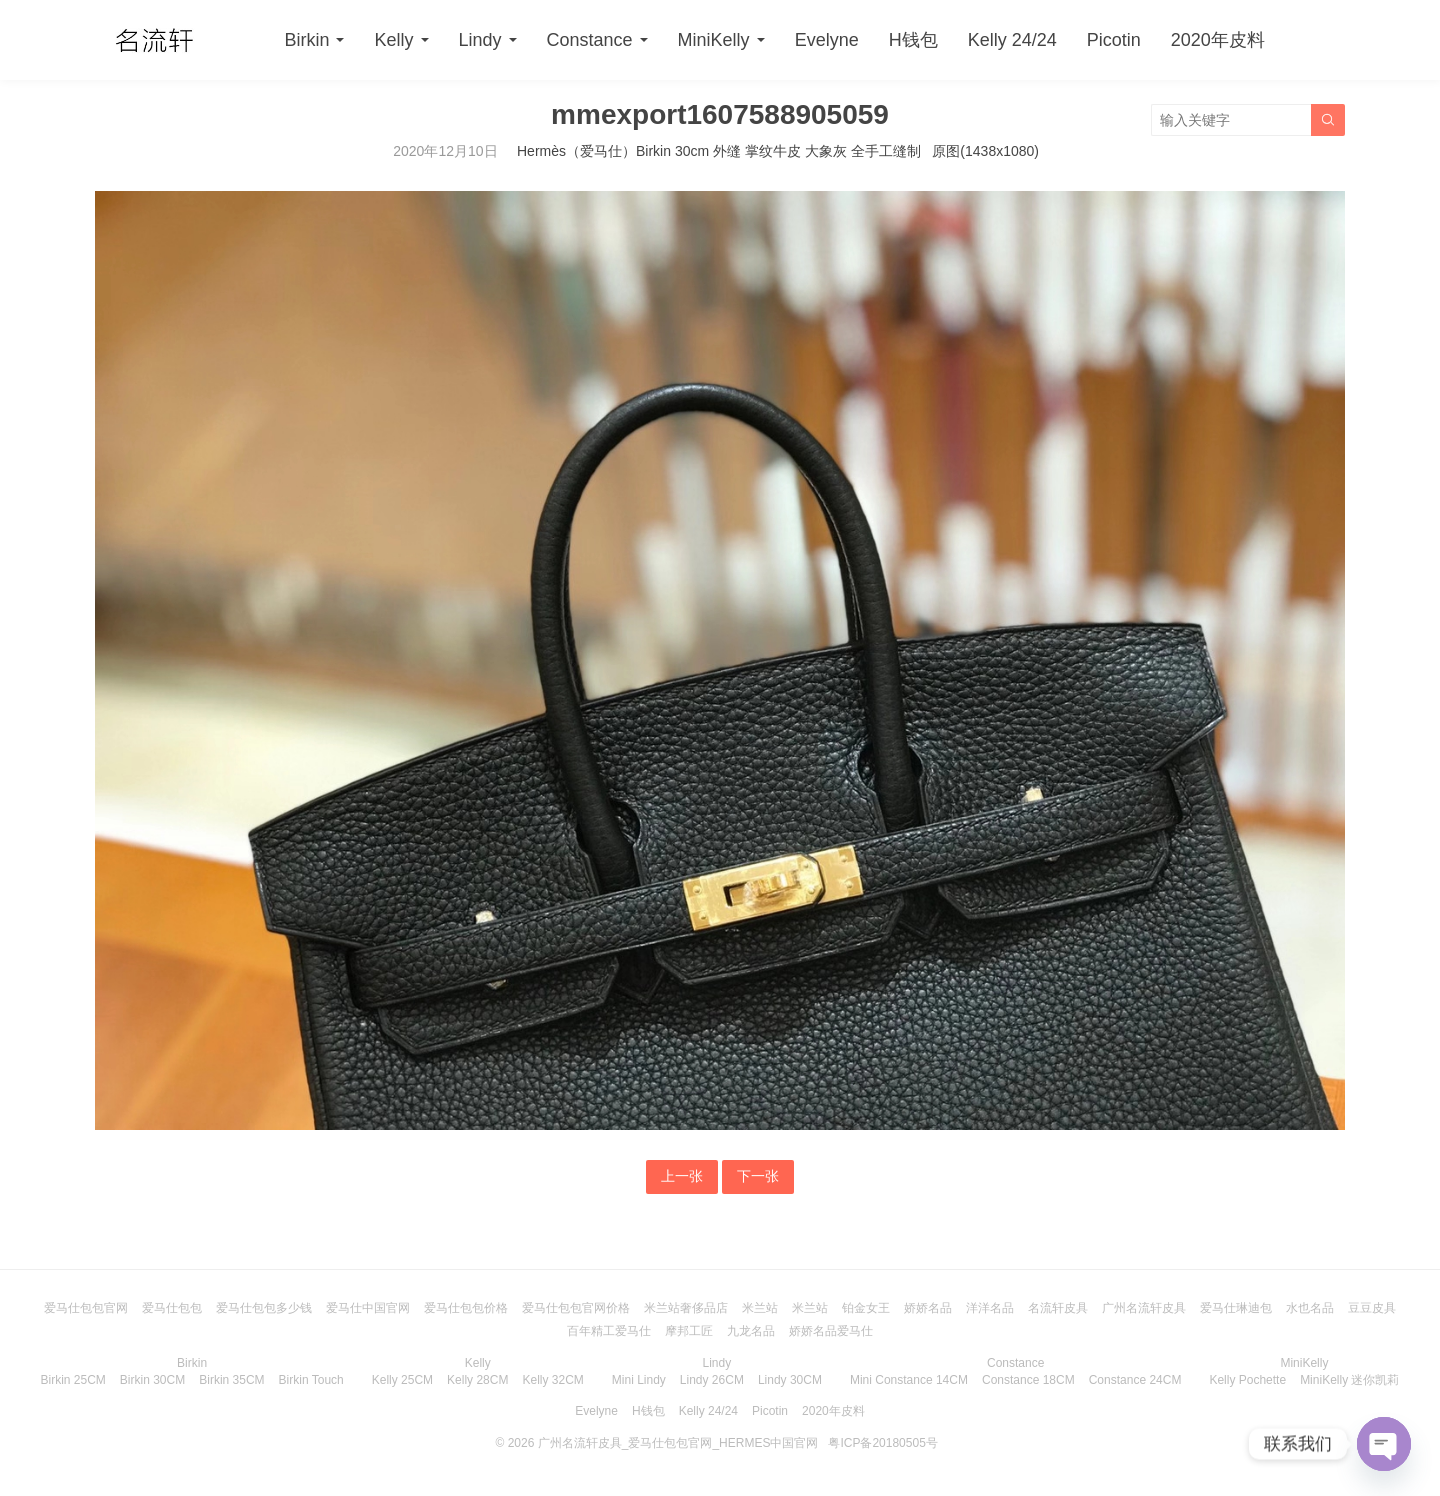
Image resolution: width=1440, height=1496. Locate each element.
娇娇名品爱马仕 (831, 1331)
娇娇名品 (928, 1308)
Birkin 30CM (152, 1380)
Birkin (306, 40)
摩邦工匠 (689, 1331)
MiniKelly (714, 40)
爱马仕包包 (172, 1308)
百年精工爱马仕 (609, 1331)
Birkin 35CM (231, 1380)
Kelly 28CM (477, 1380)
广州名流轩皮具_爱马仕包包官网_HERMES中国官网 (678, 1443)
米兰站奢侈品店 (686, 1308)
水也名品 (1310, 1308)
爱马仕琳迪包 (1236, 1308)
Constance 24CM (1135, 1380)
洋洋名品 (990, 1308)
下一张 (758, 1176)
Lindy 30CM (790, 1380)
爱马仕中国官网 (368, 1308)
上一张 (682, 1176)
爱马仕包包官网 (86, 1308)
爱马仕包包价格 (466, 1308)
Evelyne (827, 40)
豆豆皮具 (1372, 1308)
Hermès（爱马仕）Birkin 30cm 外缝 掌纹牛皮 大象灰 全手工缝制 (719, 151)
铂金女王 (866, 1308)
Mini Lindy (639, 1380)
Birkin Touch (311, 1380)
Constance (590, 40)
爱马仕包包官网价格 (576, 1308)
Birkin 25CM (73, 1380)
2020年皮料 (1218, 40)
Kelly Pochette (1247, 1380)
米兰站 (760, 1308)
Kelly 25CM (402, 1380)
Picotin (1114, 40)
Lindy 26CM (712, 1380)
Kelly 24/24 (1012, 40)
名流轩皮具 (1058, 1308)
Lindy (480, 40)
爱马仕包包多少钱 (264, 1308)
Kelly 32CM (552, 1380)
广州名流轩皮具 (1144, 1308)
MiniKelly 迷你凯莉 (1349, 1380)
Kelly (393, 40)
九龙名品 (751, 1331)
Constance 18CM (1028, 1380)
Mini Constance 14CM (909, 1380)
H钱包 (913, 40)
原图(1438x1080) (985, 151)
